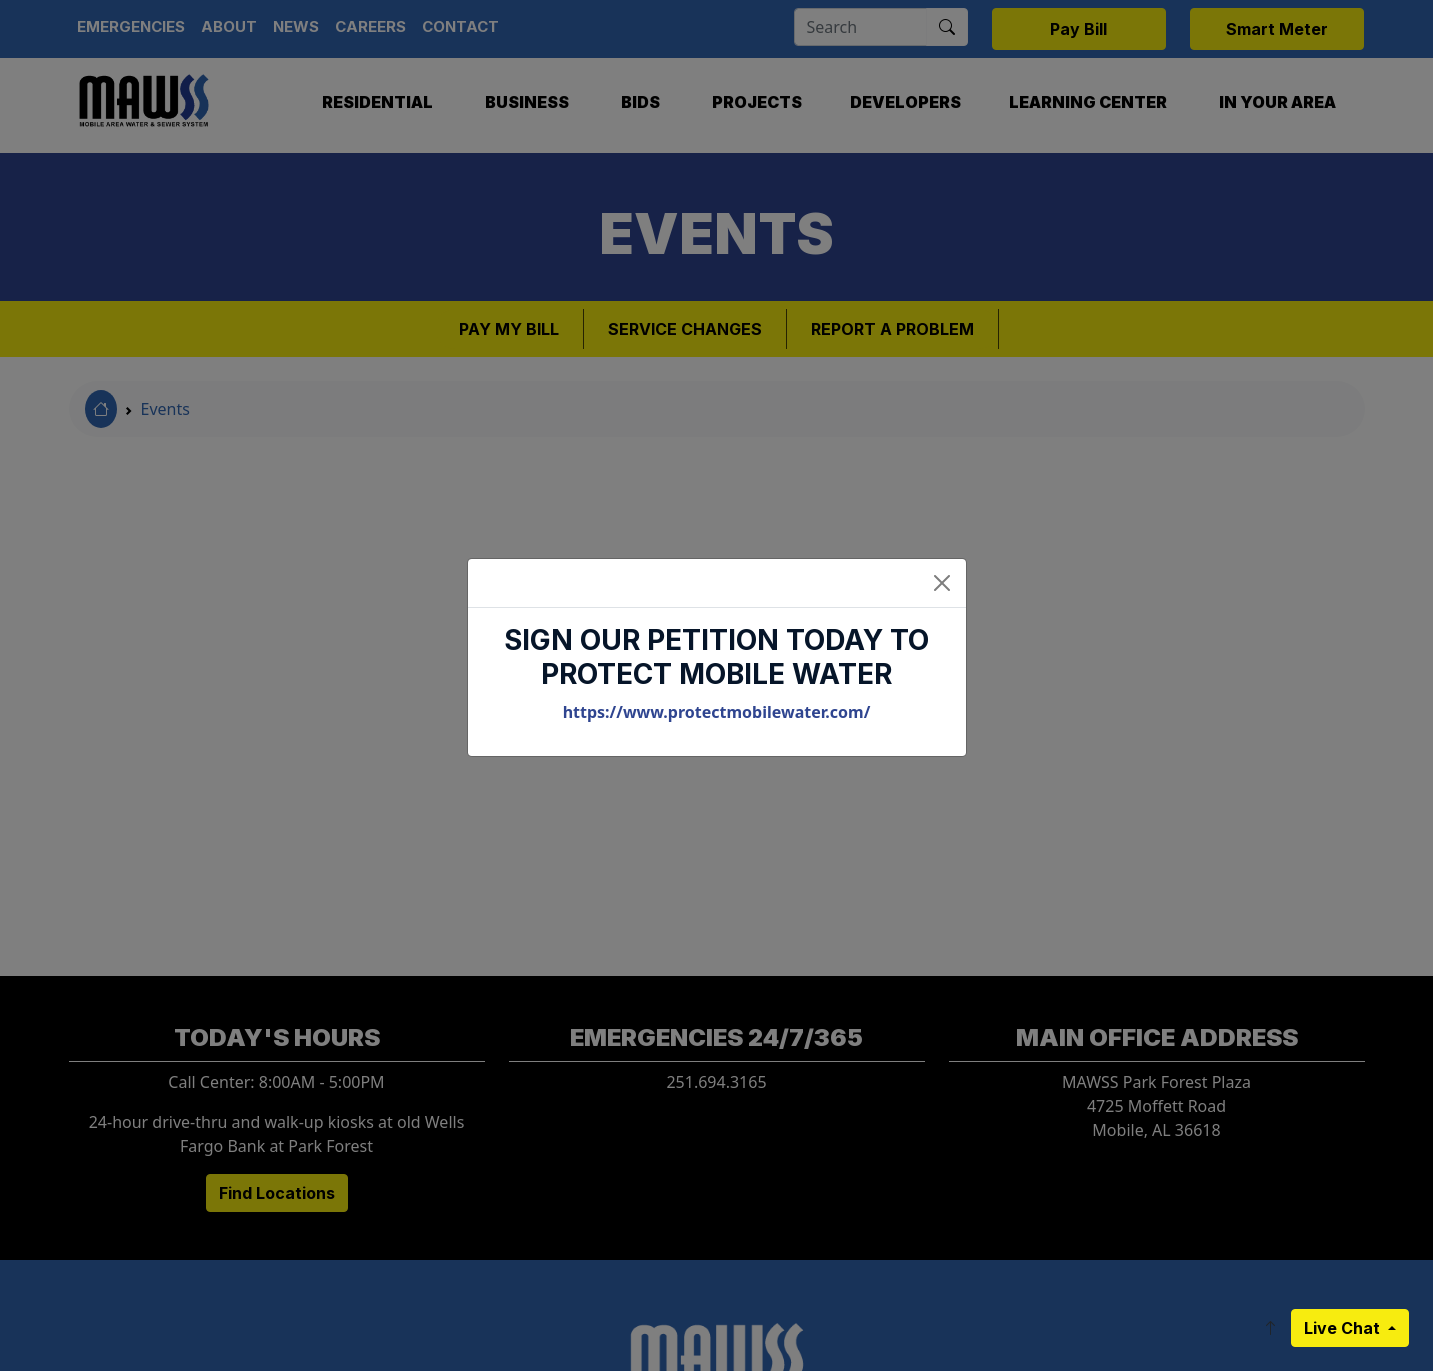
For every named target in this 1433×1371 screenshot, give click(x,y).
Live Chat (1344, 1328)
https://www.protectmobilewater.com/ (717, 712)
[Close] (942, 583)
